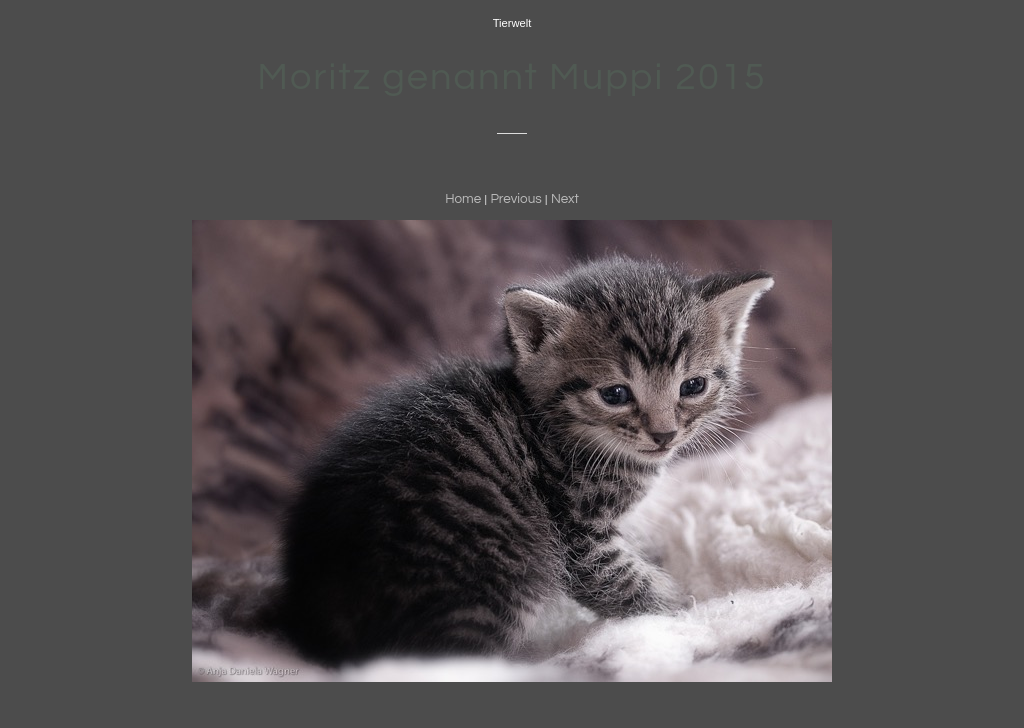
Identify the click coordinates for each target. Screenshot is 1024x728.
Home (463, 199)
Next (565, 199)
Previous (515, 199)
